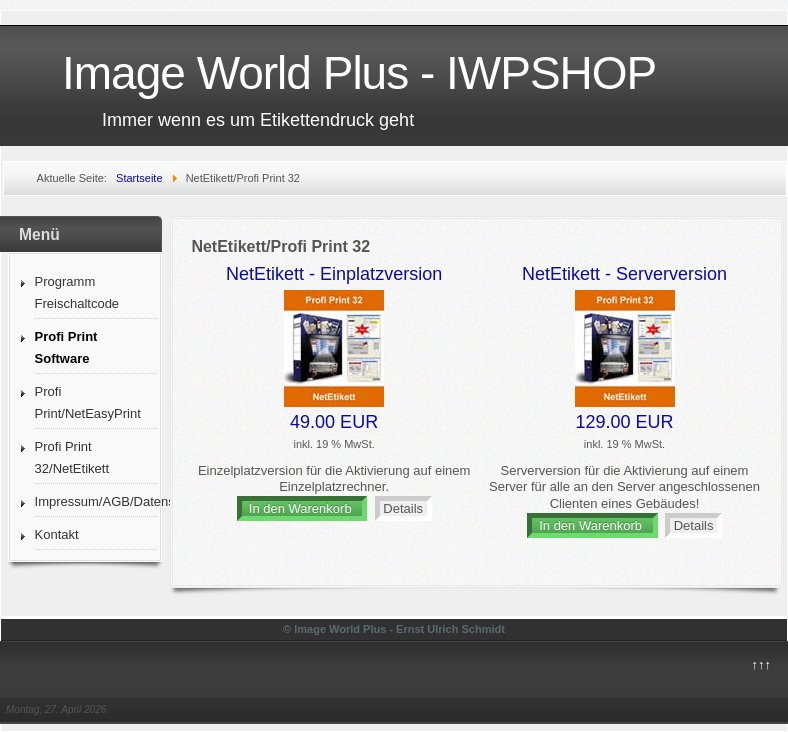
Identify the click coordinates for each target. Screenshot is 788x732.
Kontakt (57, 534)
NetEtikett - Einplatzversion (334, 274)
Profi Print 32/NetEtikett (72, 457)
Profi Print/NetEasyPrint (88, 402)
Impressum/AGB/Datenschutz (95, 501)
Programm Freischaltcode (77, 292)
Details (403, 508)
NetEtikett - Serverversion (624, 274)
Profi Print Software (66, 347)
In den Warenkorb (302, 508)
